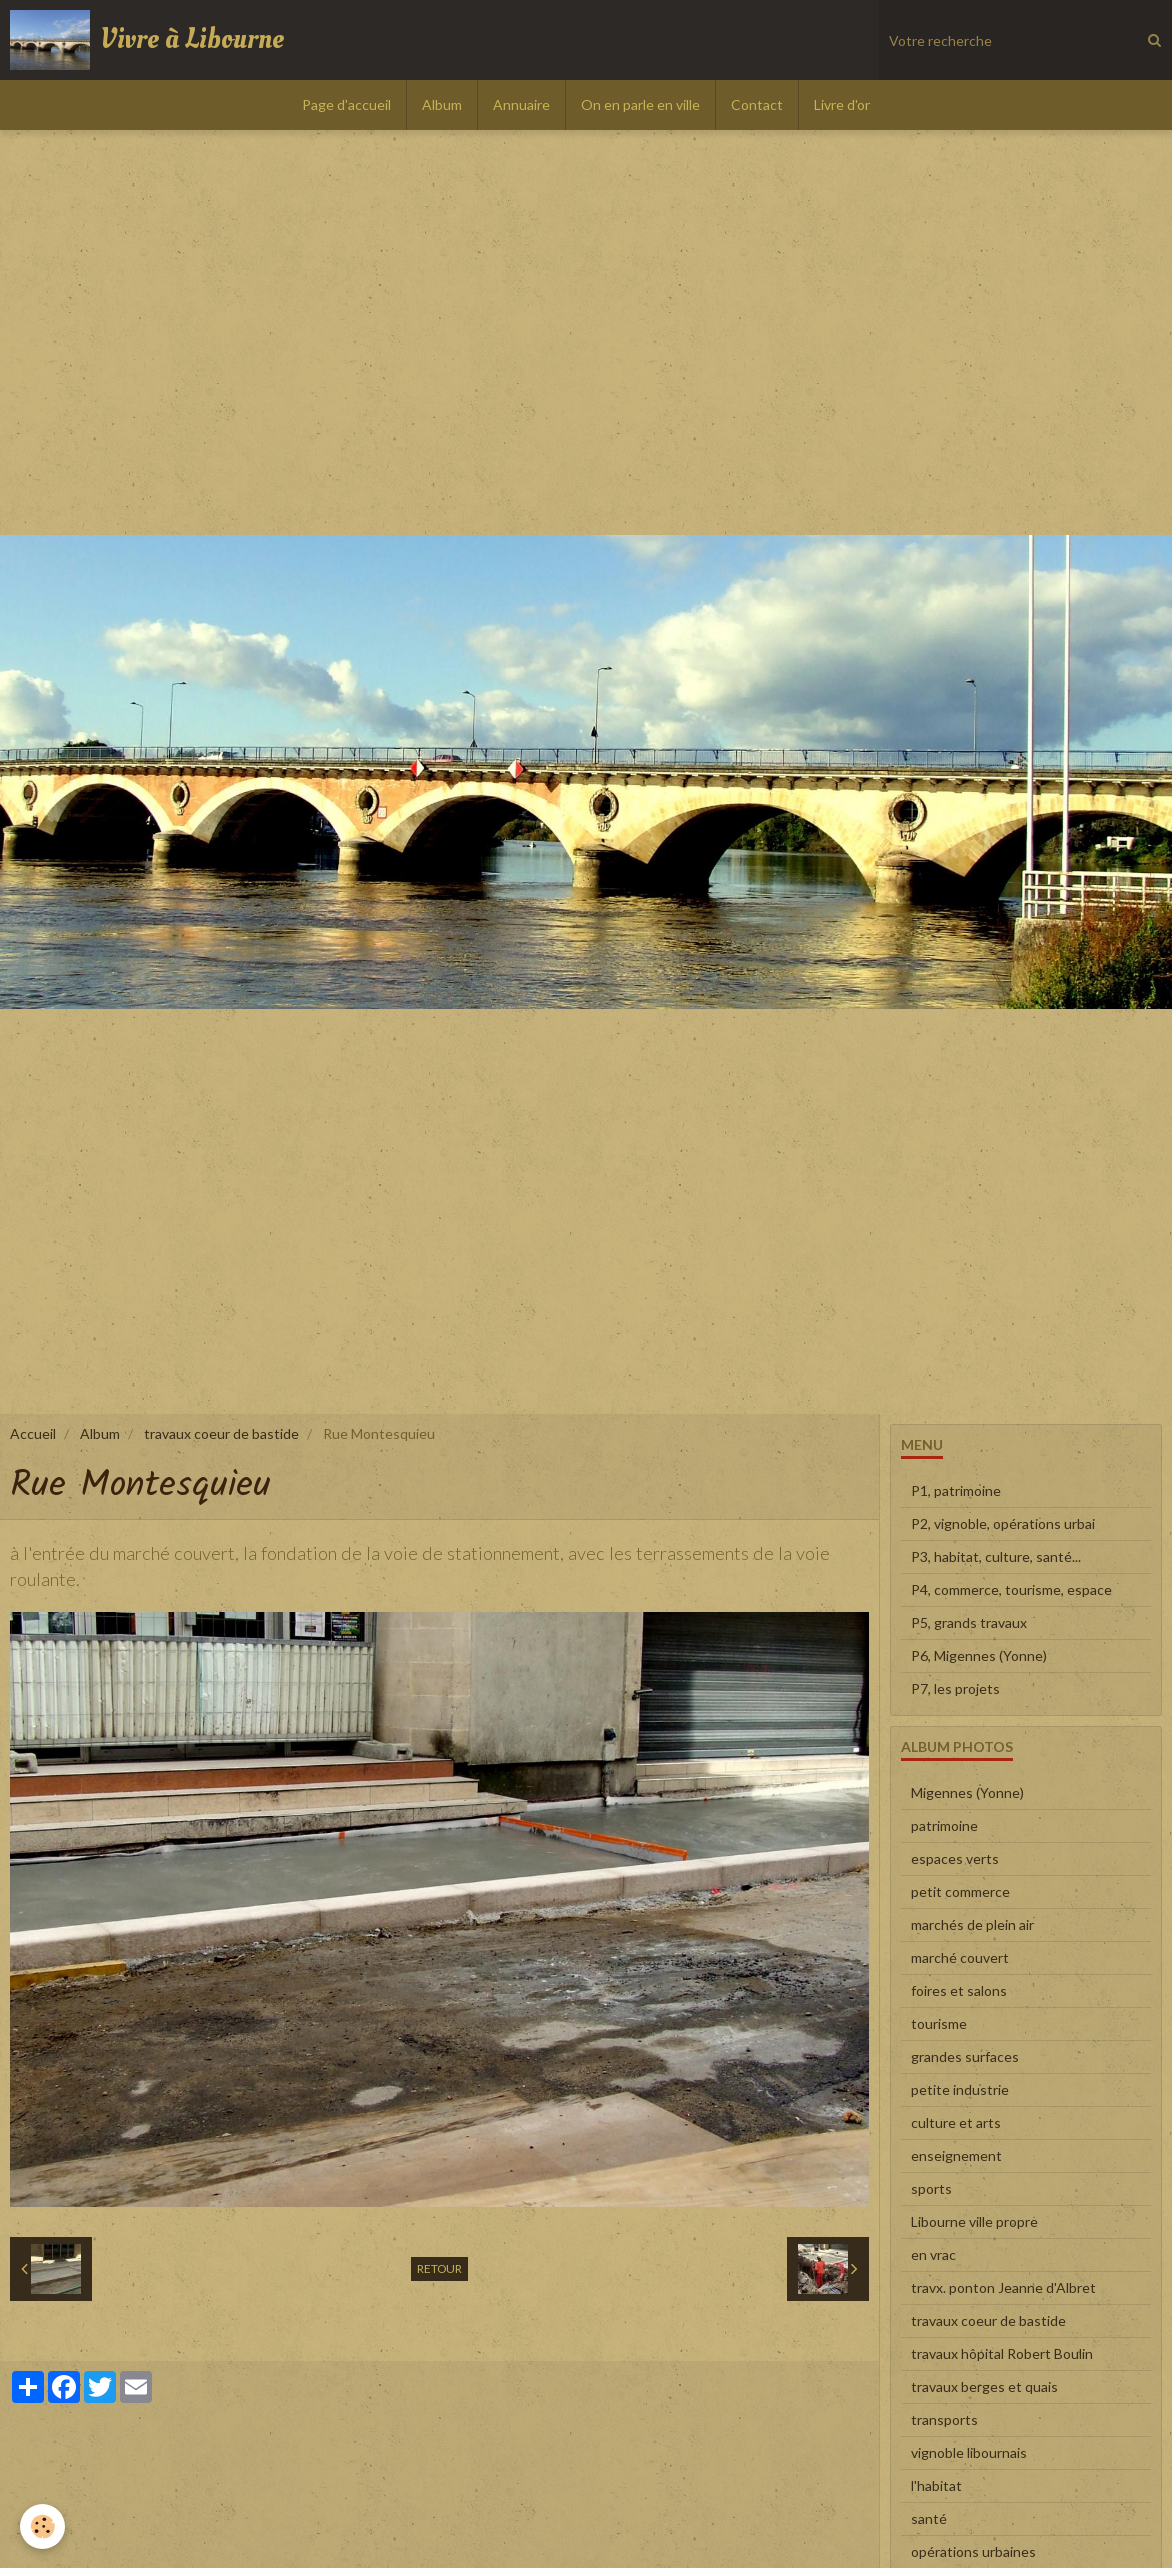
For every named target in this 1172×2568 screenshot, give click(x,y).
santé (929, 2518)
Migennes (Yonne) (967, 1792)
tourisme (939, 2023)
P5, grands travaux (969, 1622)
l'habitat (936, 2485)
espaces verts (955, 1858)
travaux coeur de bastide (221, 1433)
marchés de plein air (972, 1924)
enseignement (956, 2155)
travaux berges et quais (984, 2386)
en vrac (933, 2254)
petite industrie (960, 2089)
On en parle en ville (640, 104)
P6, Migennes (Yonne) (979, 1655)
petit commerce (960, 1891)
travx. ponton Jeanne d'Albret (1003, 2287)
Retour (439, 2268)
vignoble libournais (969, 2452)
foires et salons (959, 1990)
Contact (757, 104)
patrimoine (944, 1825)
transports (944, 2419)
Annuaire (521, 104)
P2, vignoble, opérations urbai (1003, 1523)
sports (931, 2188)
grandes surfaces (965, 2056)
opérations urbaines (973, 2551)
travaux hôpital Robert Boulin (1002, 2353)
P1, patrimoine (956, 1490)
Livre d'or (842, 104)
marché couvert (960, 1957)
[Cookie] (42, 2526)
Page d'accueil (346, 104)
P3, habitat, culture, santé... (996, 1556)
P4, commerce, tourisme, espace (1011, 1589)
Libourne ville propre (974, 2221)
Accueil (33, 1433)
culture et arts (956, 2122)
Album (442, 104)
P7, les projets (955, 1688)
